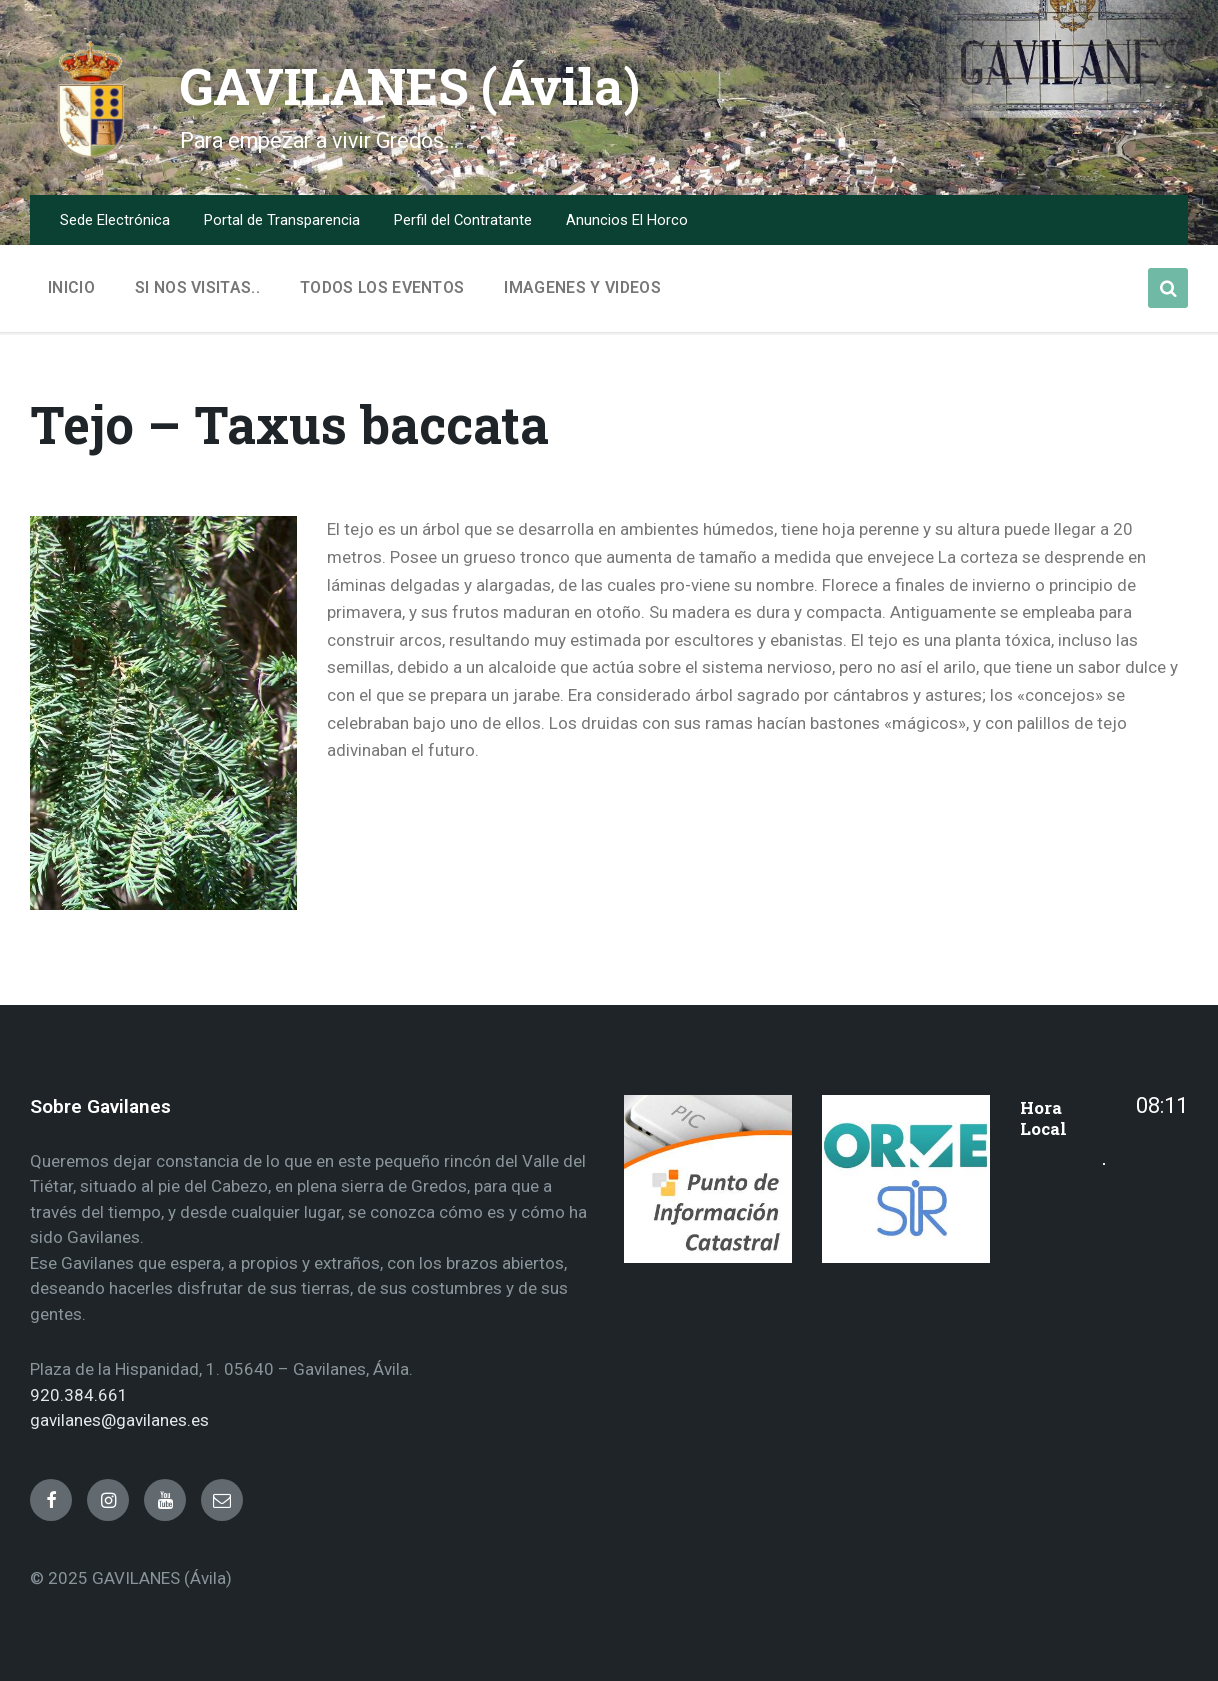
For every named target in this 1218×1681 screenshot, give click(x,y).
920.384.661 (79, 1395)
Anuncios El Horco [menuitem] (627, 220)
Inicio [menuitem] (71, 287)
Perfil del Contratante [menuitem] (463, 220)
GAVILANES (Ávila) (412, 85)
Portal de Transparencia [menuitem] (282, 220)
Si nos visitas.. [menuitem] (197, 287)
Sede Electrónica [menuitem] (115, 220)
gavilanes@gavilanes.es (119, 1420)
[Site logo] (90, 154)
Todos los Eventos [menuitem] (382, 287)
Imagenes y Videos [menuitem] (582, 287)
